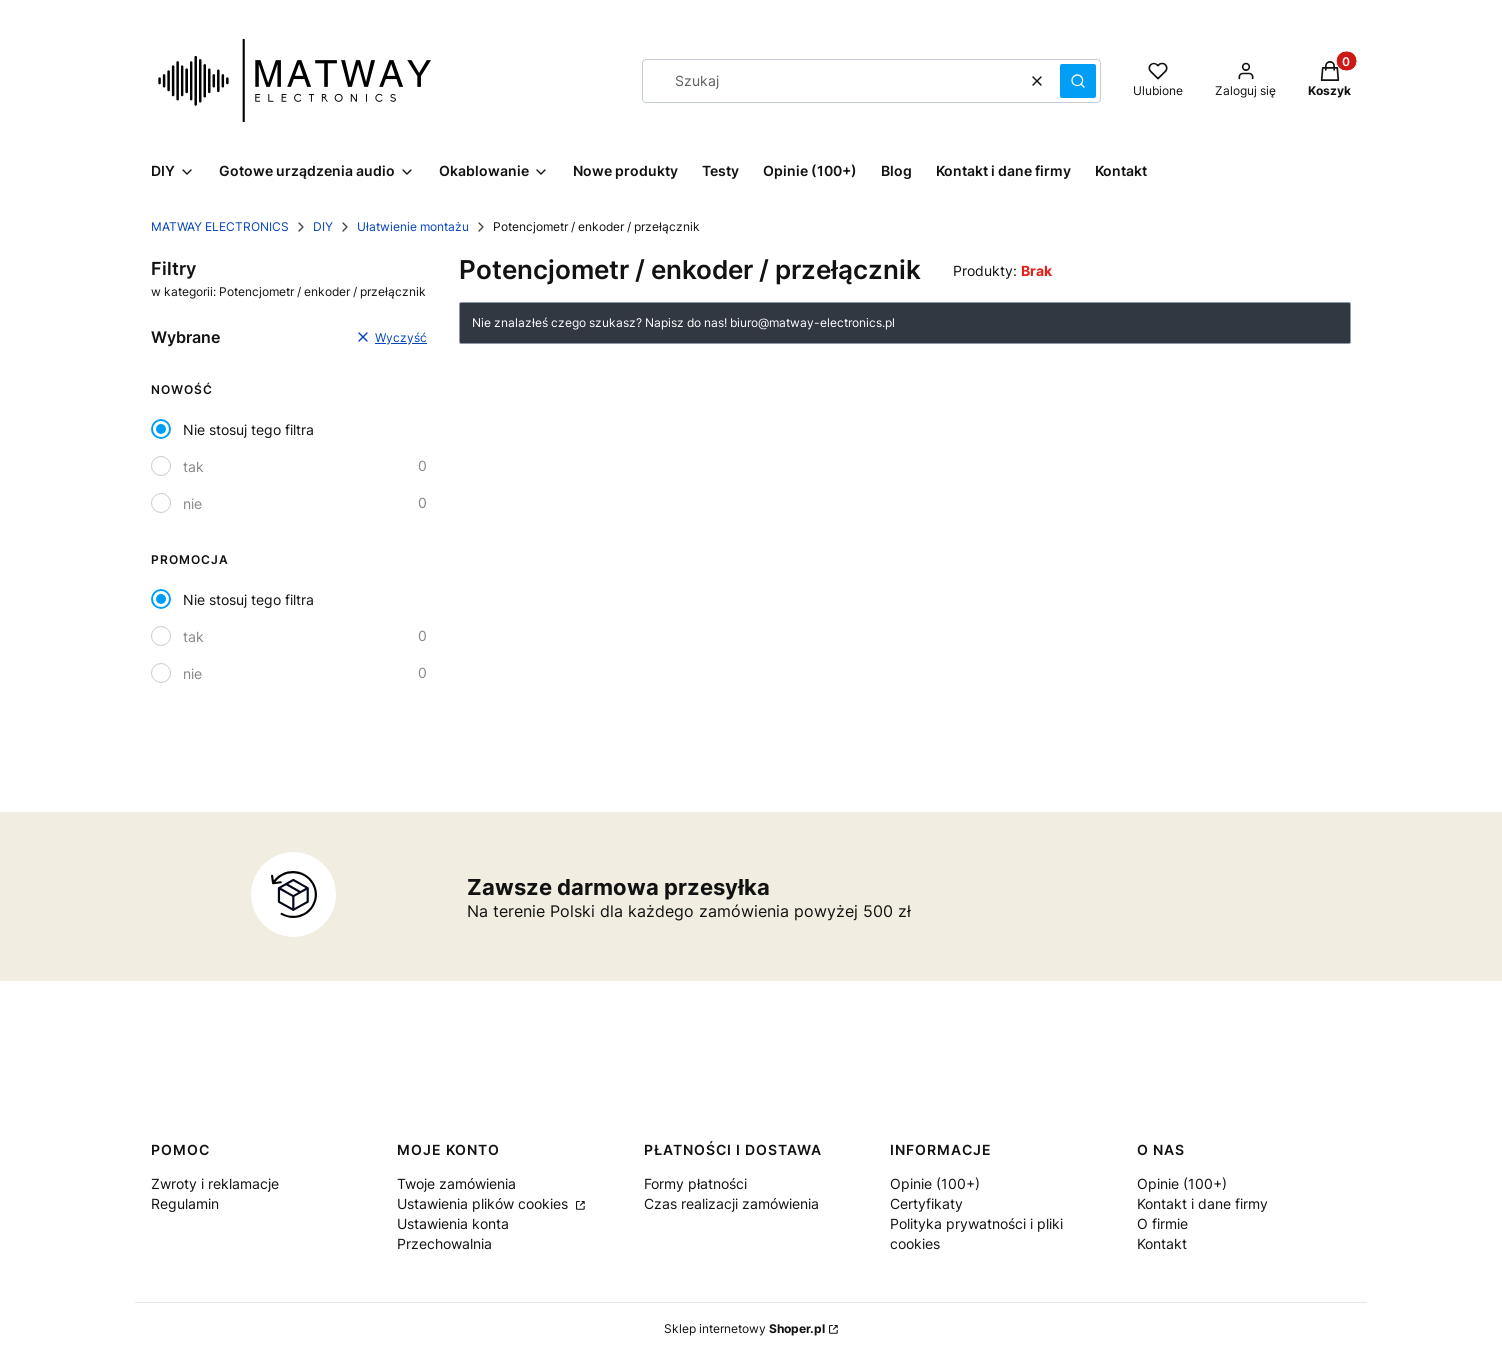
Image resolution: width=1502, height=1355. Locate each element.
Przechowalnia (444, 1243)
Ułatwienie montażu (413, 226)
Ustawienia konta (453, 1223)
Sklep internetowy (744, 1328)
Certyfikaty (926, 1203)
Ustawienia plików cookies (484, 1203)
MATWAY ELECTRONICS (220, 226)
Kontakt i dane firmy (1202, 1203)
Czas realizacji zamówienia (731, 1203)
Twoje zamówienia (456, 1183)
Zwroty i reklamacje (215, 1183)
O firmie (1162, 1223)
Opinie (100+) (935, 1183)
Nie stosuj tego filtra (248, 429)
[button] (1078, 81)
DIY (323, 226)
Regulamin (185, 1203)
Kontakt (1162, 1243)
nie (192, 503)
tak (193, 466)
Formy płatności (695, 1183)
